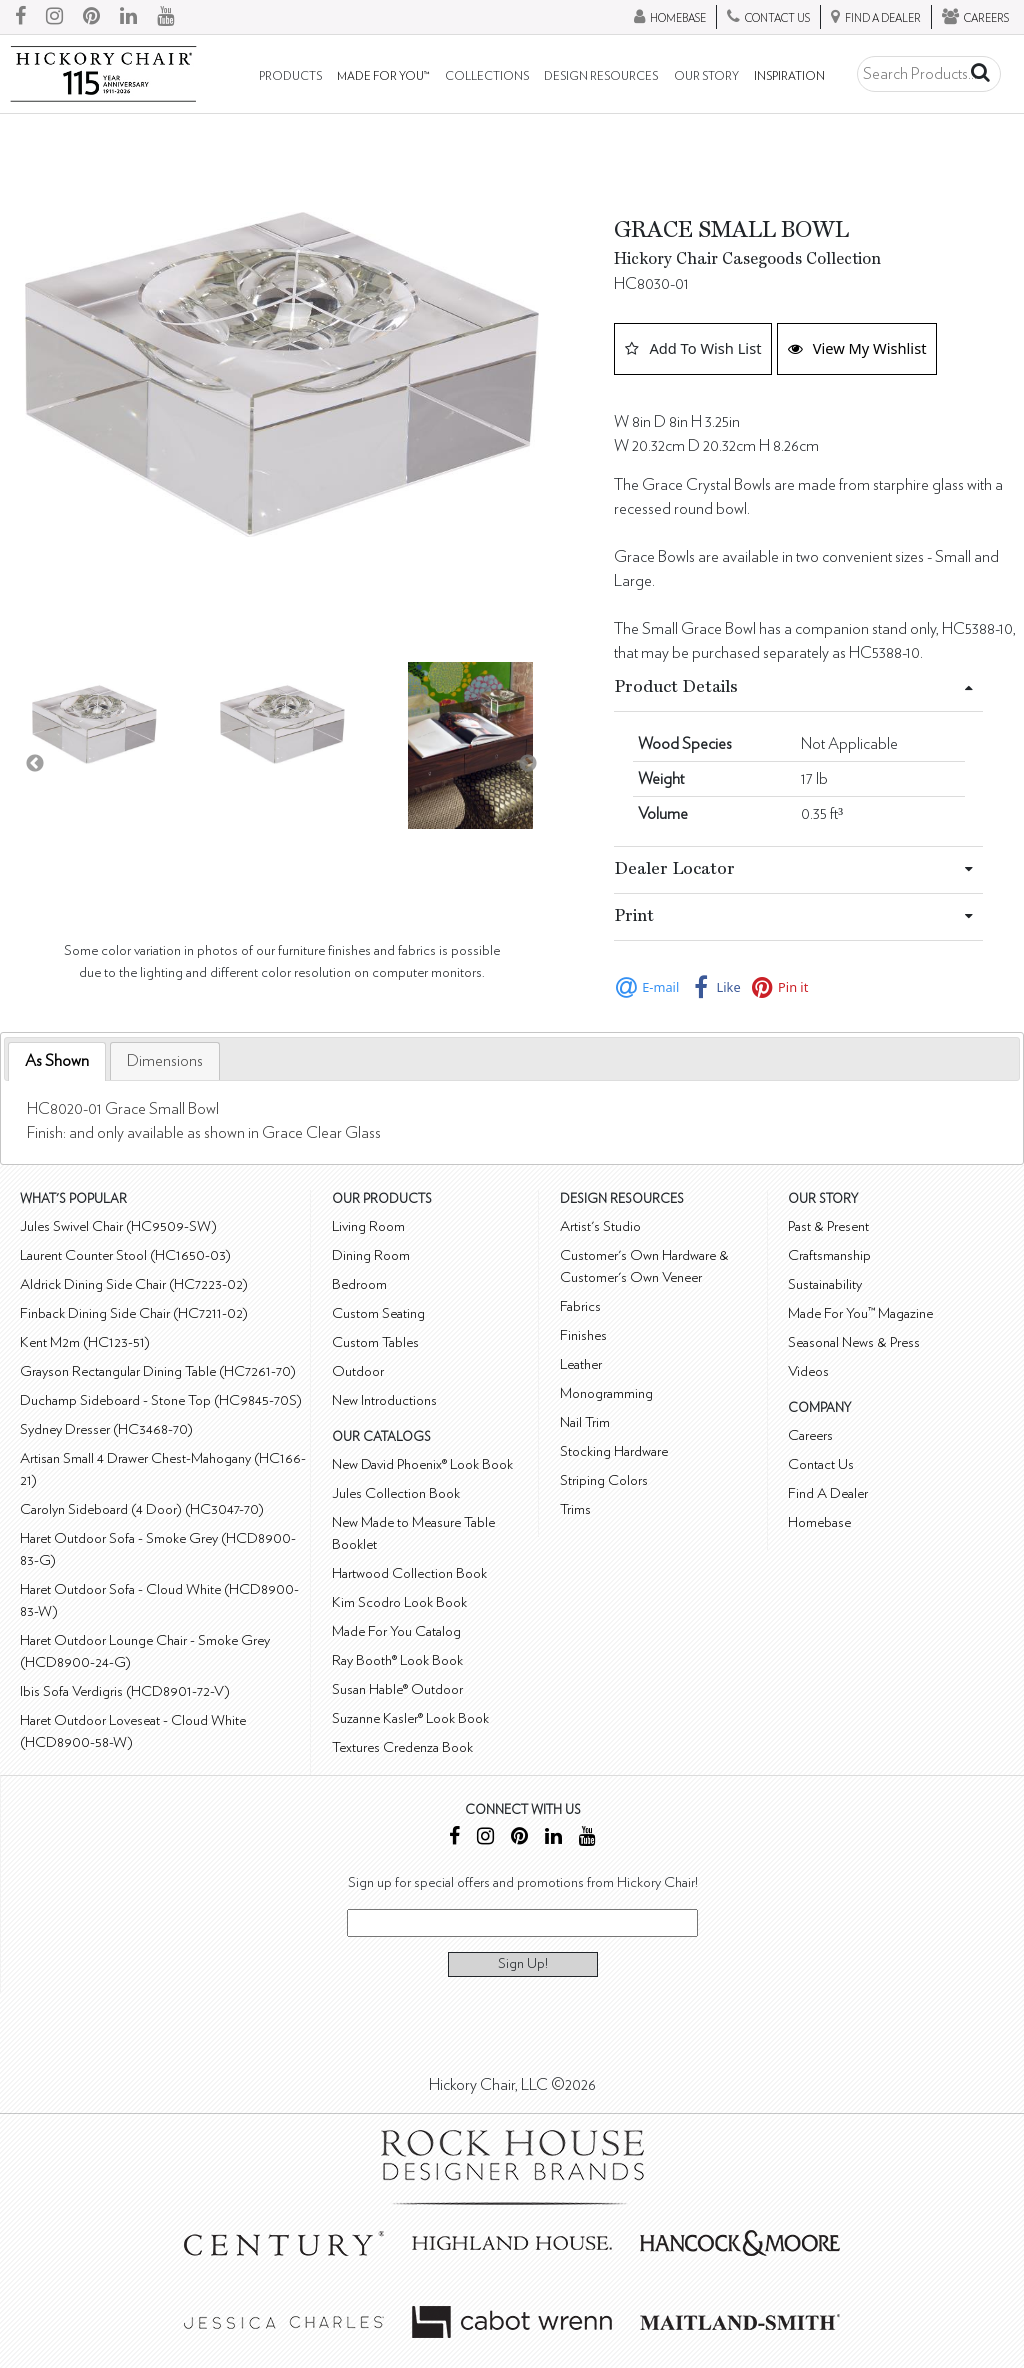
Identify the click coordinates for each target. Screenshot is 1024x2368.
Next (528, 764)
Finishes (583, 1335)
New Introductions (384, 1400)
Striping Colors (604, 1480)
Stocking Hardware (614, 1451)
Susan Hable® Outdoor (397, 1689)
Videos (808, 1371)
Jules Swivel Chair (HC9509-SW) (118, 1226)
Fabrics (580, 1306)
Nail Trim (585, 1422)
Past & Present (828, 1226)
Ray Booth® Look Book (397, 1660)
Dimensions (165, 1061)
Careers (810, 1435)
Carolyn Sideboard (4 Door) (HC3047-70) (142, 1509)
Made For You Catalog (396, 1631)
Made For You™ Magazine (860, 1313)
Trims (575, 1509)
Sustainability (825, 1284)
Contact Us (821, 1464)
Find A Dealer (828, 1493)
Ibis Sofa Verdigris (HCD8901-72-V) (125, 1691)
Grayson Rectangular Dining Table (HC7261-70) (158, 1371)
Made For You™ (383, 76)
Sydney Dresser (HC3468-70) (106, 1429)
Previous (35, 764)
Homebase (819, 1522)
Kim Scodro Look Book (399, 1602)
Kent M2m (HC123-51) (85, 1342)
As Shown (57, 1061)
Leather (581, 1364)
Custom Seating (378, 1313)
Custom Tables (375, 1342)
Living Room (368, 1226)
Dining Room (371, 1255)
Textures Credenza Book (402, 1747)
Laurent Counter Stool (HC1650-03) (125, 1255)
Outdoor (358, 1371)
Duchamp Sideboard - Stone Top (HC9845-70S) (161, 1400)
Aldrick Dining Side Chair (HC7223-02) (134, 1284)
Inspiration (789, 76)
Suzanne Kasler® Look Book (410, 1718)
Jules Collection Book (396, 1493)
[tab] (57, 1061)
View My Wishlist (857, 348)
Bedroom (359, 1284)
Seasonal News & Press (854, 1342)
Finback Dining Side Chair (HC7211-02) (134, 1313)
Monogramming (606, 1393)
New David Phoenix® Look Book (422, 1464)
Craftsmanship (829, 1255)
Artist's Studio (600, 1226)
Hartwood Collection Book (409, 1573)
